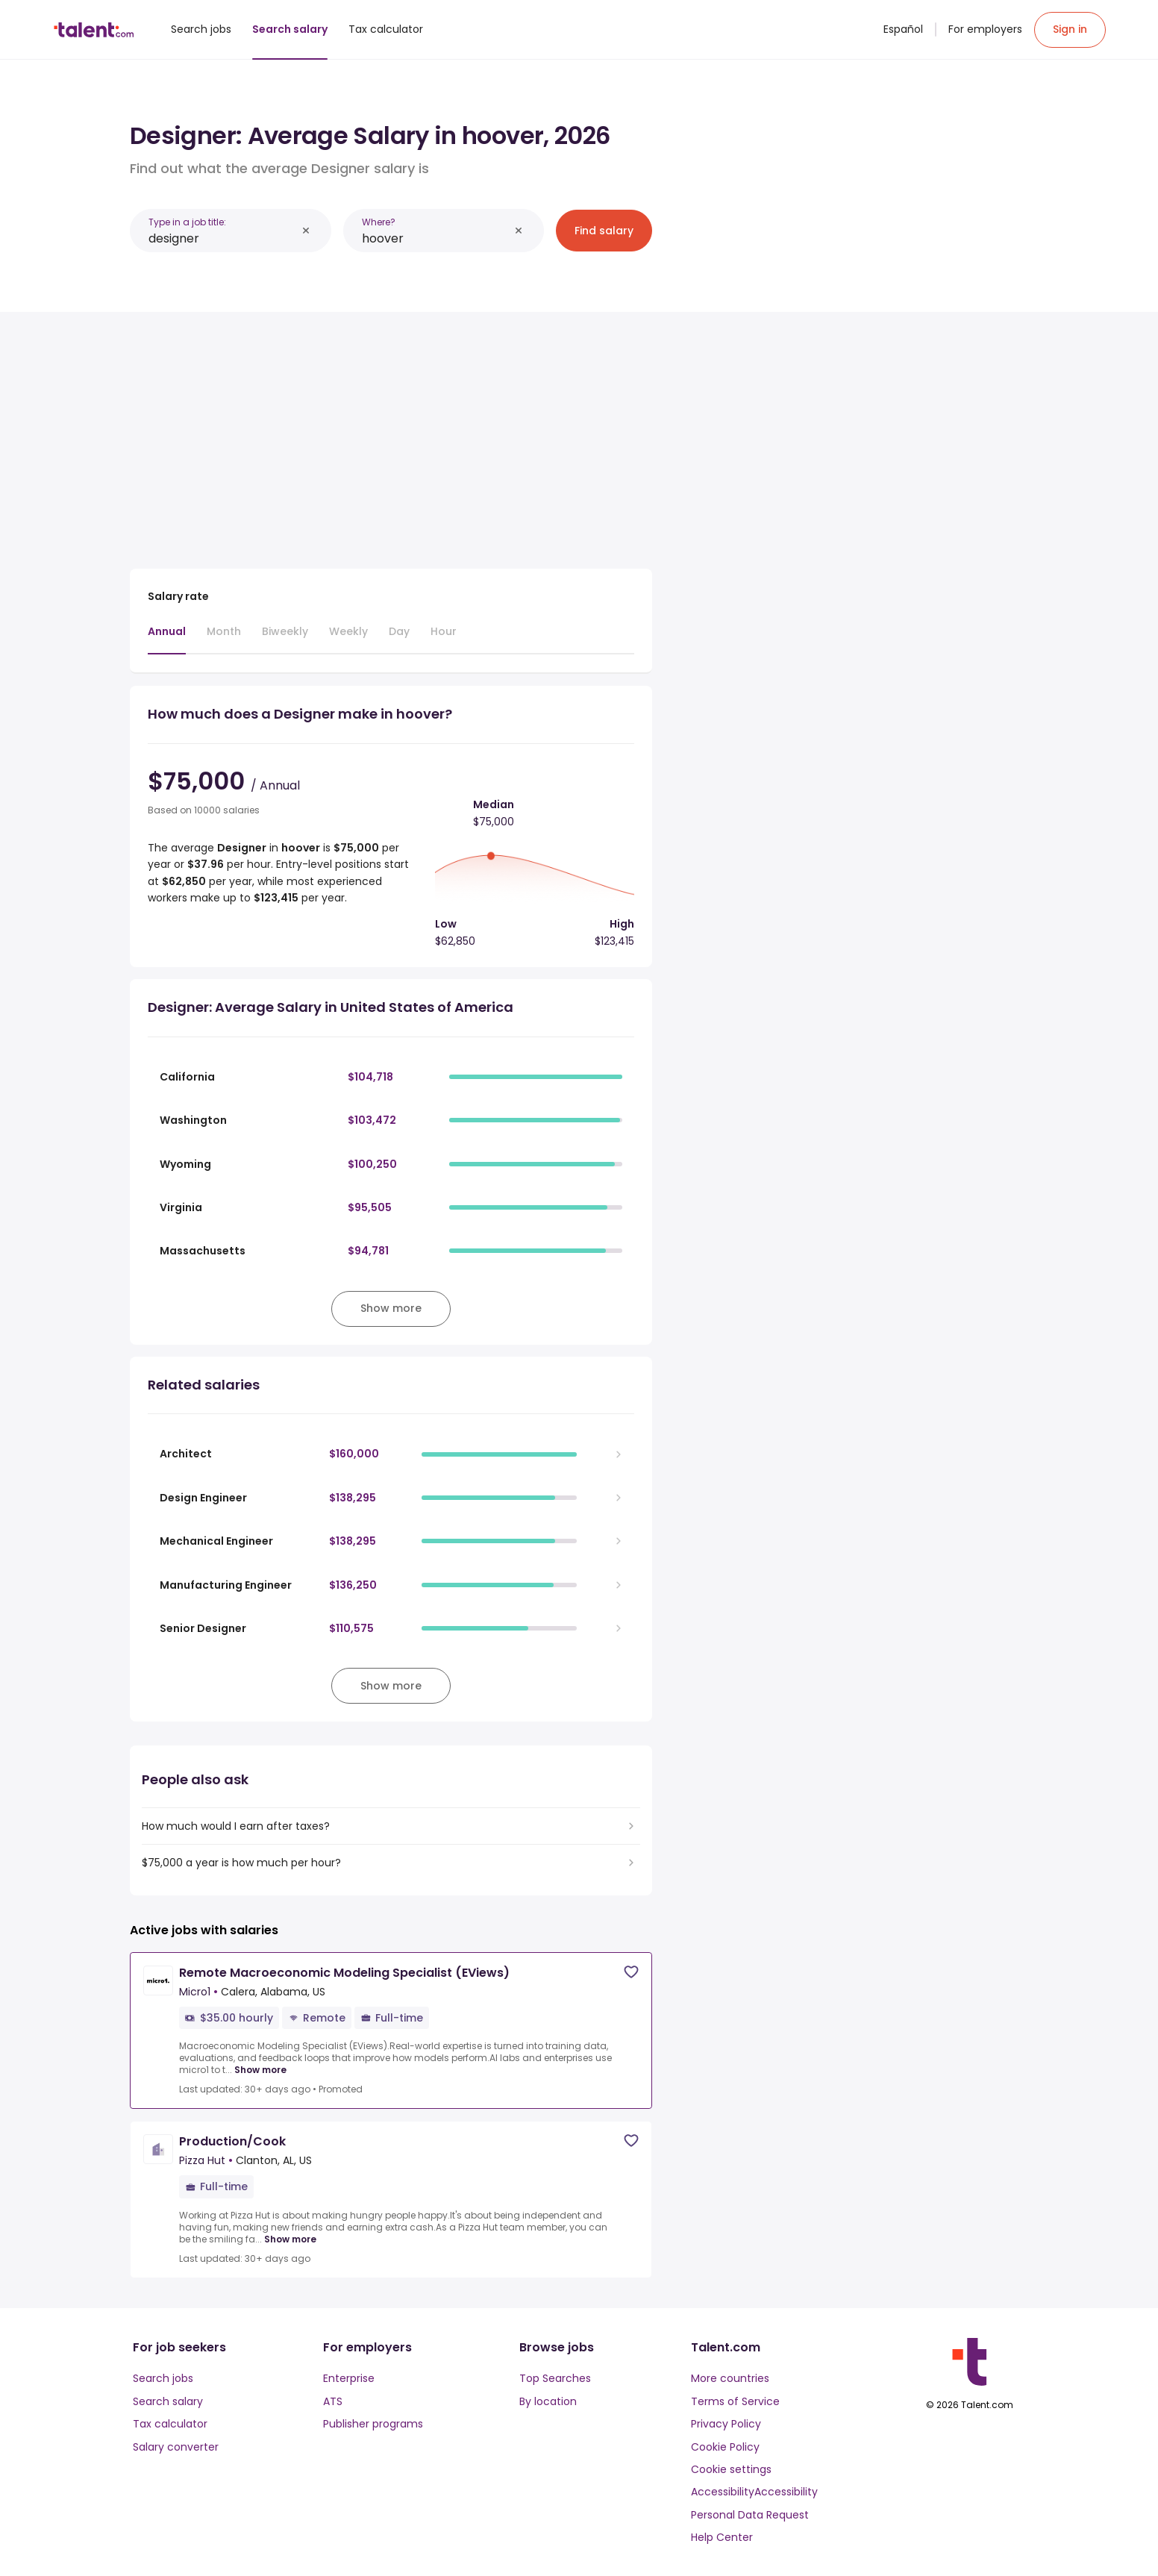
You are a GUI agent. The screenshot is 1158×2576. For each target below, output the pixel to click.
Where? (378, 222)
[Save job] (631, 1972)
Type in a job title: (187, 222)
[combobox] (222, 238)
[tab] (167, 638)
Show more (260, 2070)
